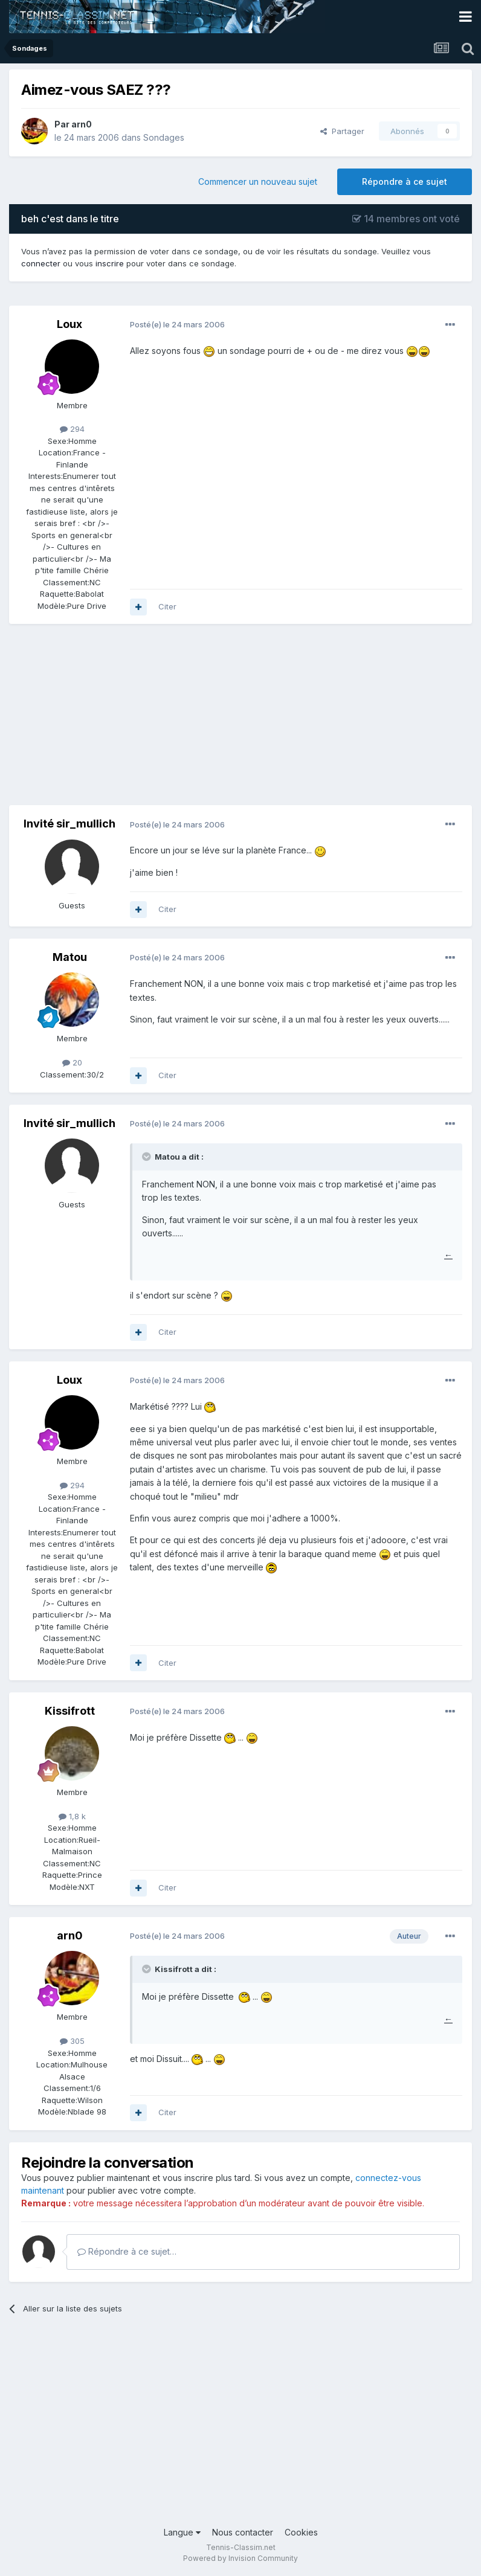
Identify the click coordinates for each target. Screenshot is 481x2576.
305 (72, 2041)
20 (72, 1062)
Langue (182, 2532)
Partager (342, 131)
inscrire (109, 263)
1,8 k (72, 1816)
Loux (69, 324)
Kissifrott (70, 1710)
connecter (40, 263)
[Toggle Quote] (147, 1156)
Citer (167, 606)
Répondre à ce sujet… (126, 2251)
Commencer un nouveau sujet (257, 181)
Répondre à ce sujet (404, 181)
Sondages (163, 137)
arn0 (81, 124)
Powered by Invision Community (240, 2558)
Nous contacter (242, 2532)
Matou (70, 957)
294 (72, 429)
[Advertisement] (150, 720)
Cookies (301, 2532)
